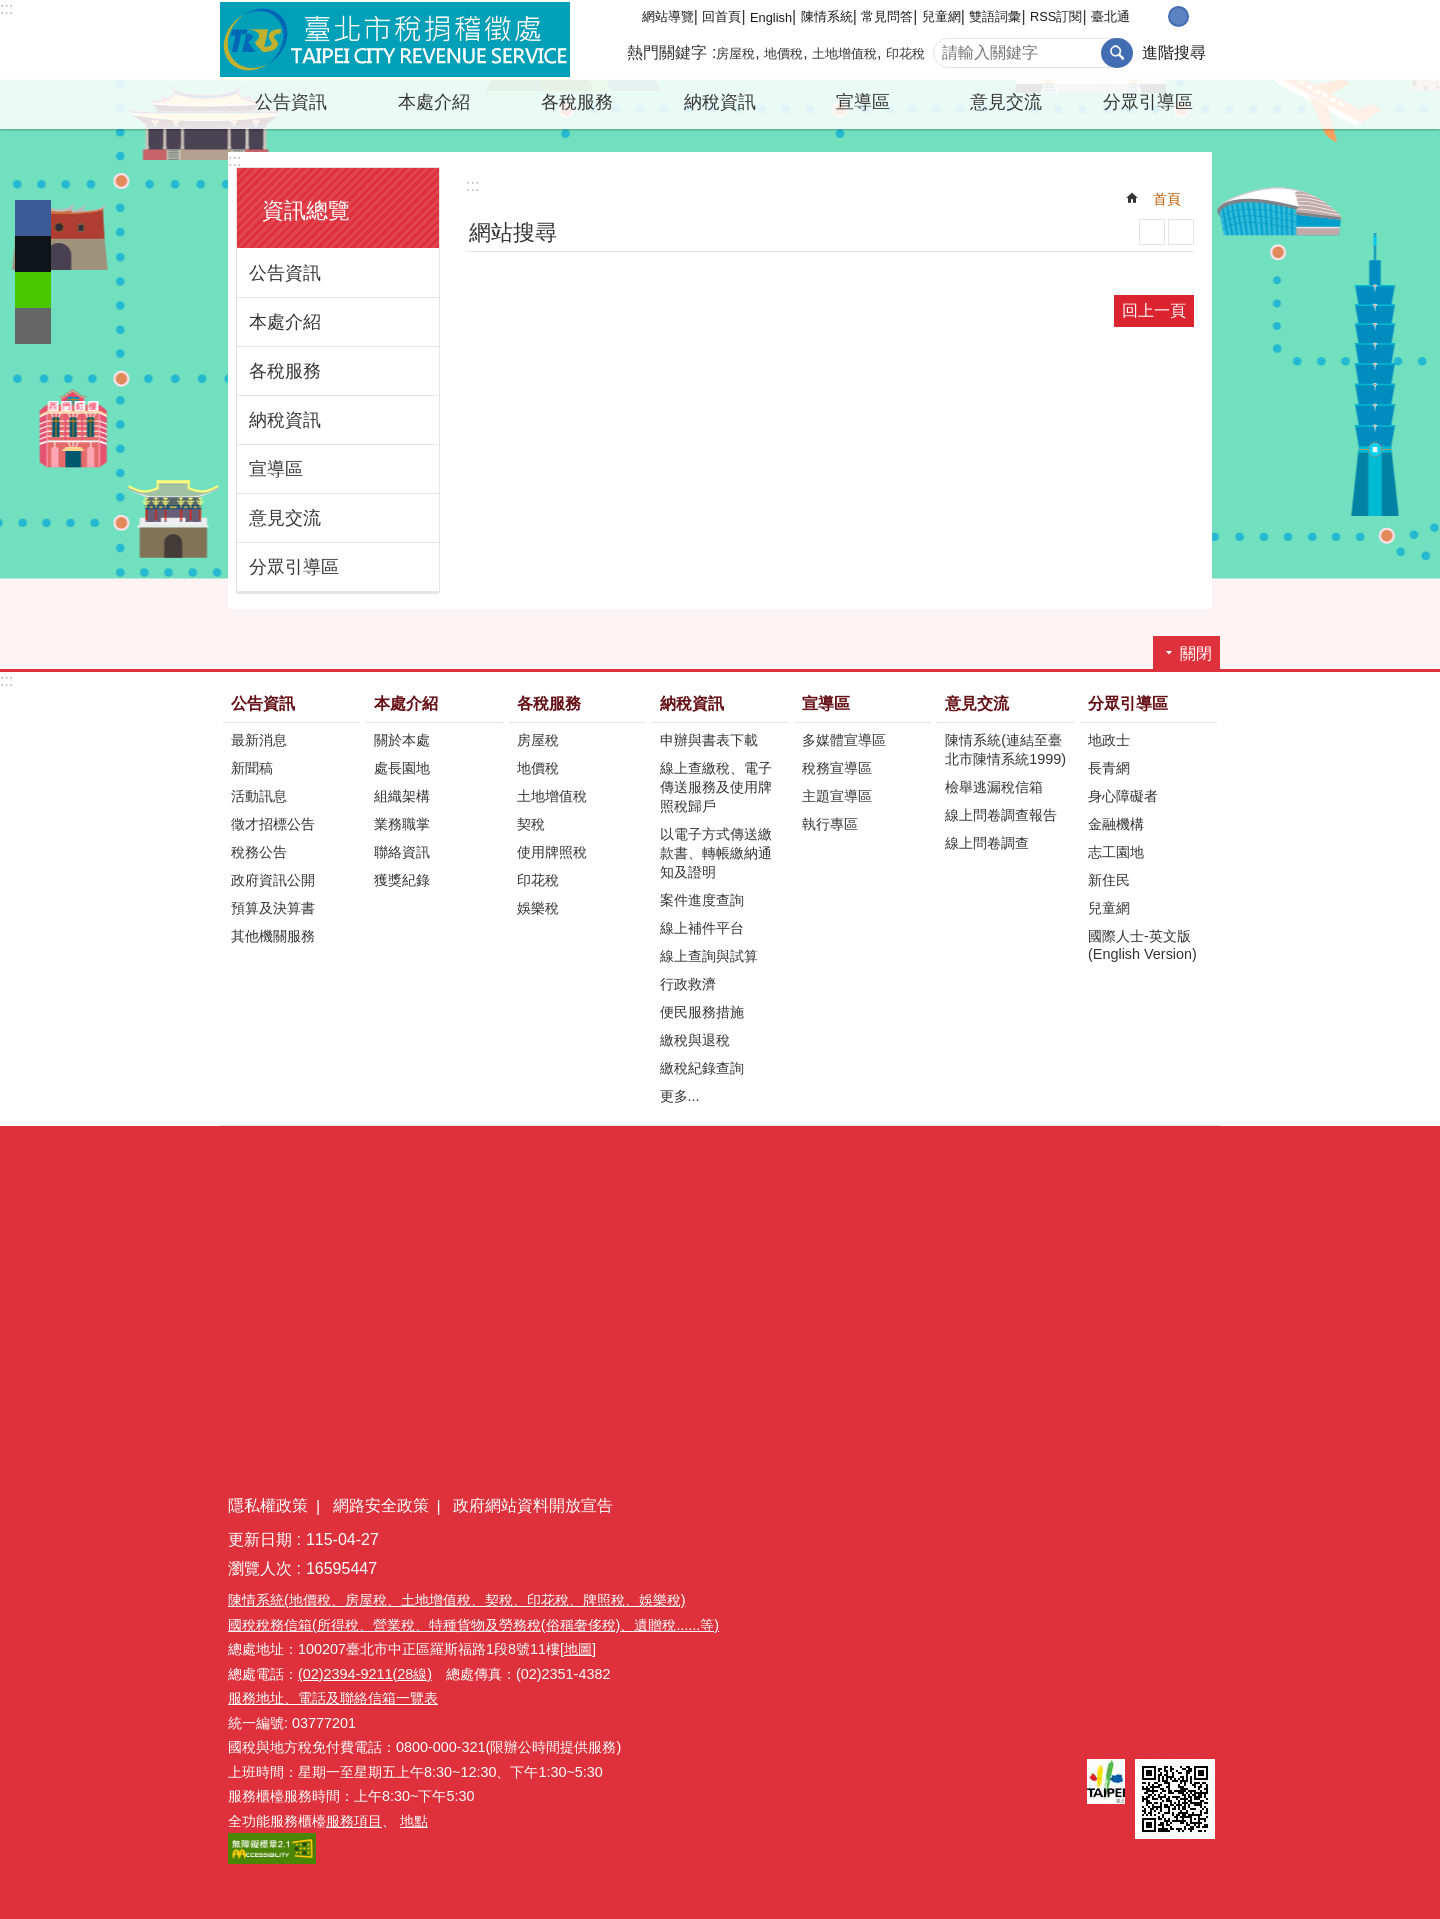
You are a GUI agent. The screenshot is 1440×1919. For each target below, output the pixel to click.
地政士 (1109, 740)
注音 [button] (1181, 232)
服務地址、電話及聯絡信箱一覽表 (333, 1698)
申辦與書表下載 (709, 740)
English (771, 17)
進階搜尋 (1174, 52)
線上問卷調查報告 (1001, 815)
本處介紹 (434, 102)
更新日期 (260, 1539)
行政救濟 (688, 984)
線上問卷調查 (987, 843)
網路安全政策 (381, 1505)
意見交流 (1006, 102)
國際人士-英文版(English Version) (1142, 945)
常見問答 (887, 16)
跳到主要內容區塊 (10, 10)
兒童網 (941, 16)
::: (6, 8)
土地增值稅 (844, 53)
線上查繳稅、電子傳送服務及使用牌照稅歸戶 (716, 787)
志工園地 (1116, 852)
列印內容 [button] (1152, 232)
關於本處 (402, 740)
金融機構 (1116, 824)
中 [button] (1178, 16)
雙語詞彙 (995, 16)
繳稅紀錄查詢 (702, 1068)
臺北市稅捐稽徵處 (395, 40)
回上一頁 (1154, 310)
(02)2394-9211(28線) (365, 1674)
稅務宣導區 (837, 768)
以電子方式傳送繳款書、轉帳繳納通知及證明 (716, 853)
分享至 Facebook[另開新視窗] (33, 218)
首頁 (1167, 199)
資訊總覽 (306, 210)
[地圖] (578, 1649)
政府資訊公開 (273, 880)
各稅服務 (577, 102)
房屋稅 (735, 53)
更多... (680, 1096)
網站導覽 (668, 16)
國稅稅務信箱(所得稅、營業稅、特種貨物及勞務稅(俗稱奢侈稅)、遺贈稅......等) (473, 1625)
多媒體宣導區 (844, 740)
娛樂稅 (538, 908)
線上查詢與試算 (709, 956)
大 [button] (1199, 16)
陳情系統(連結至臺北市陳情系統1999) (1005, 749)
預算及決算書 (273, 908)
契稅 (531, 824)
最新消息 (259, 740)
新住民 (1109, 880)
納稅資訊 (720, 102)
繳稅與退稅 (695, 1040)
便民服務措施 (702, 1012)
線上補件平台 (702, 928)
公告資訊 (291, 102)
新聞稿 (252, 768)
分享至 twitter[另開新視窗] (33, 254)
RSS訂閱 (1056, 16)
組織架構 (402, 796)
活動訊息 (259, 796)
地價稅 (783, 53)
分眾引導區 (1148, 102)
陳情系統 (827, 16)
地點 (414, 1821)
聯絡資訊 (402, 852)
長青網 (1109, 768)
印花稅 (905, 53)
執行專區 (830, 824)
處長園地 (402, 768)
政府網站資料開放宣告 (533, 1505)
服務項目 (354, 1821)
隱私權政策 (268, 1505)
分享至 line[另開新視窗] (33, 290)
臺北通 (1110, 16)
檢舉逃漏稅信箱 (994, 787)
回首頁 (721, 16)
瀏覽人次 (260, 1568)
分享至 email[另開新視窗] (33, 326)
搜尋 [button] (1117, 53)
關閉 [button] (1196, 653)
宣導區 (863, 102)
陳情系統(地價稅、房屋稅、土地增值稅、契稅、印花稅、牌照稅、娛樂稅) (457, 1600)
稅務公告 (259, 852)
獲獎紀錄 (402, 880)
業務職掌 (402, 824)
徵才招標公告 (273, 824)
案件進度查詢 (702, 900)
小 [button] (1157, 16)
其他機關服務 (273, 936)
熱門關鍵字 (667, 52)
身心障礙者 (1123, 796)
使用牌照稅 (552, 852)
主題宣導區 (837, 796)
